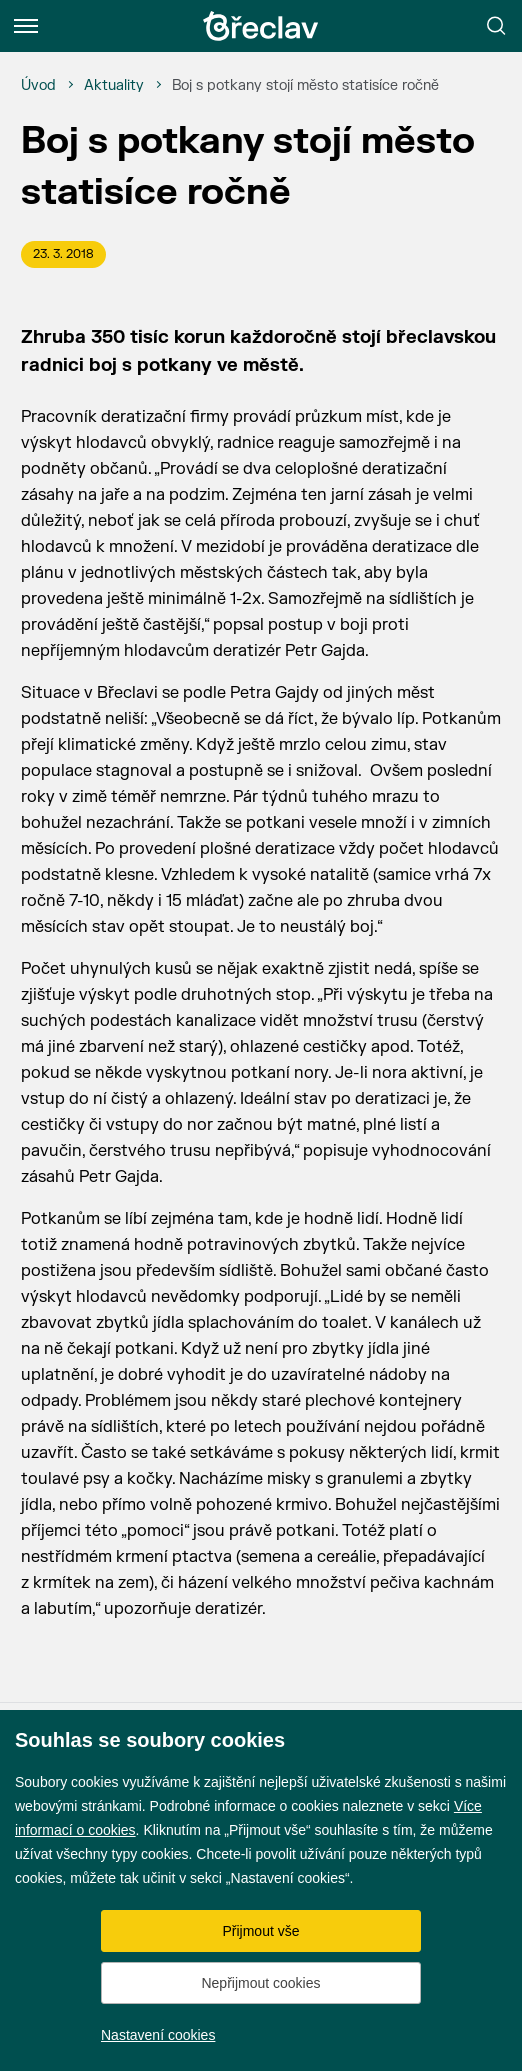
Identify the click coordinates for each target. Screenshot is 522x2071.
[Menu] (26, 26)
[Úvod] (38, 86)
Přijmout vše (260, 1931)
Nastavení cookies (158, 2035)
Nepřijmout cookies (260, 1983)
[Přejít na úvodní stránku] (261, 26)
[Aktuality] (114, 86)
